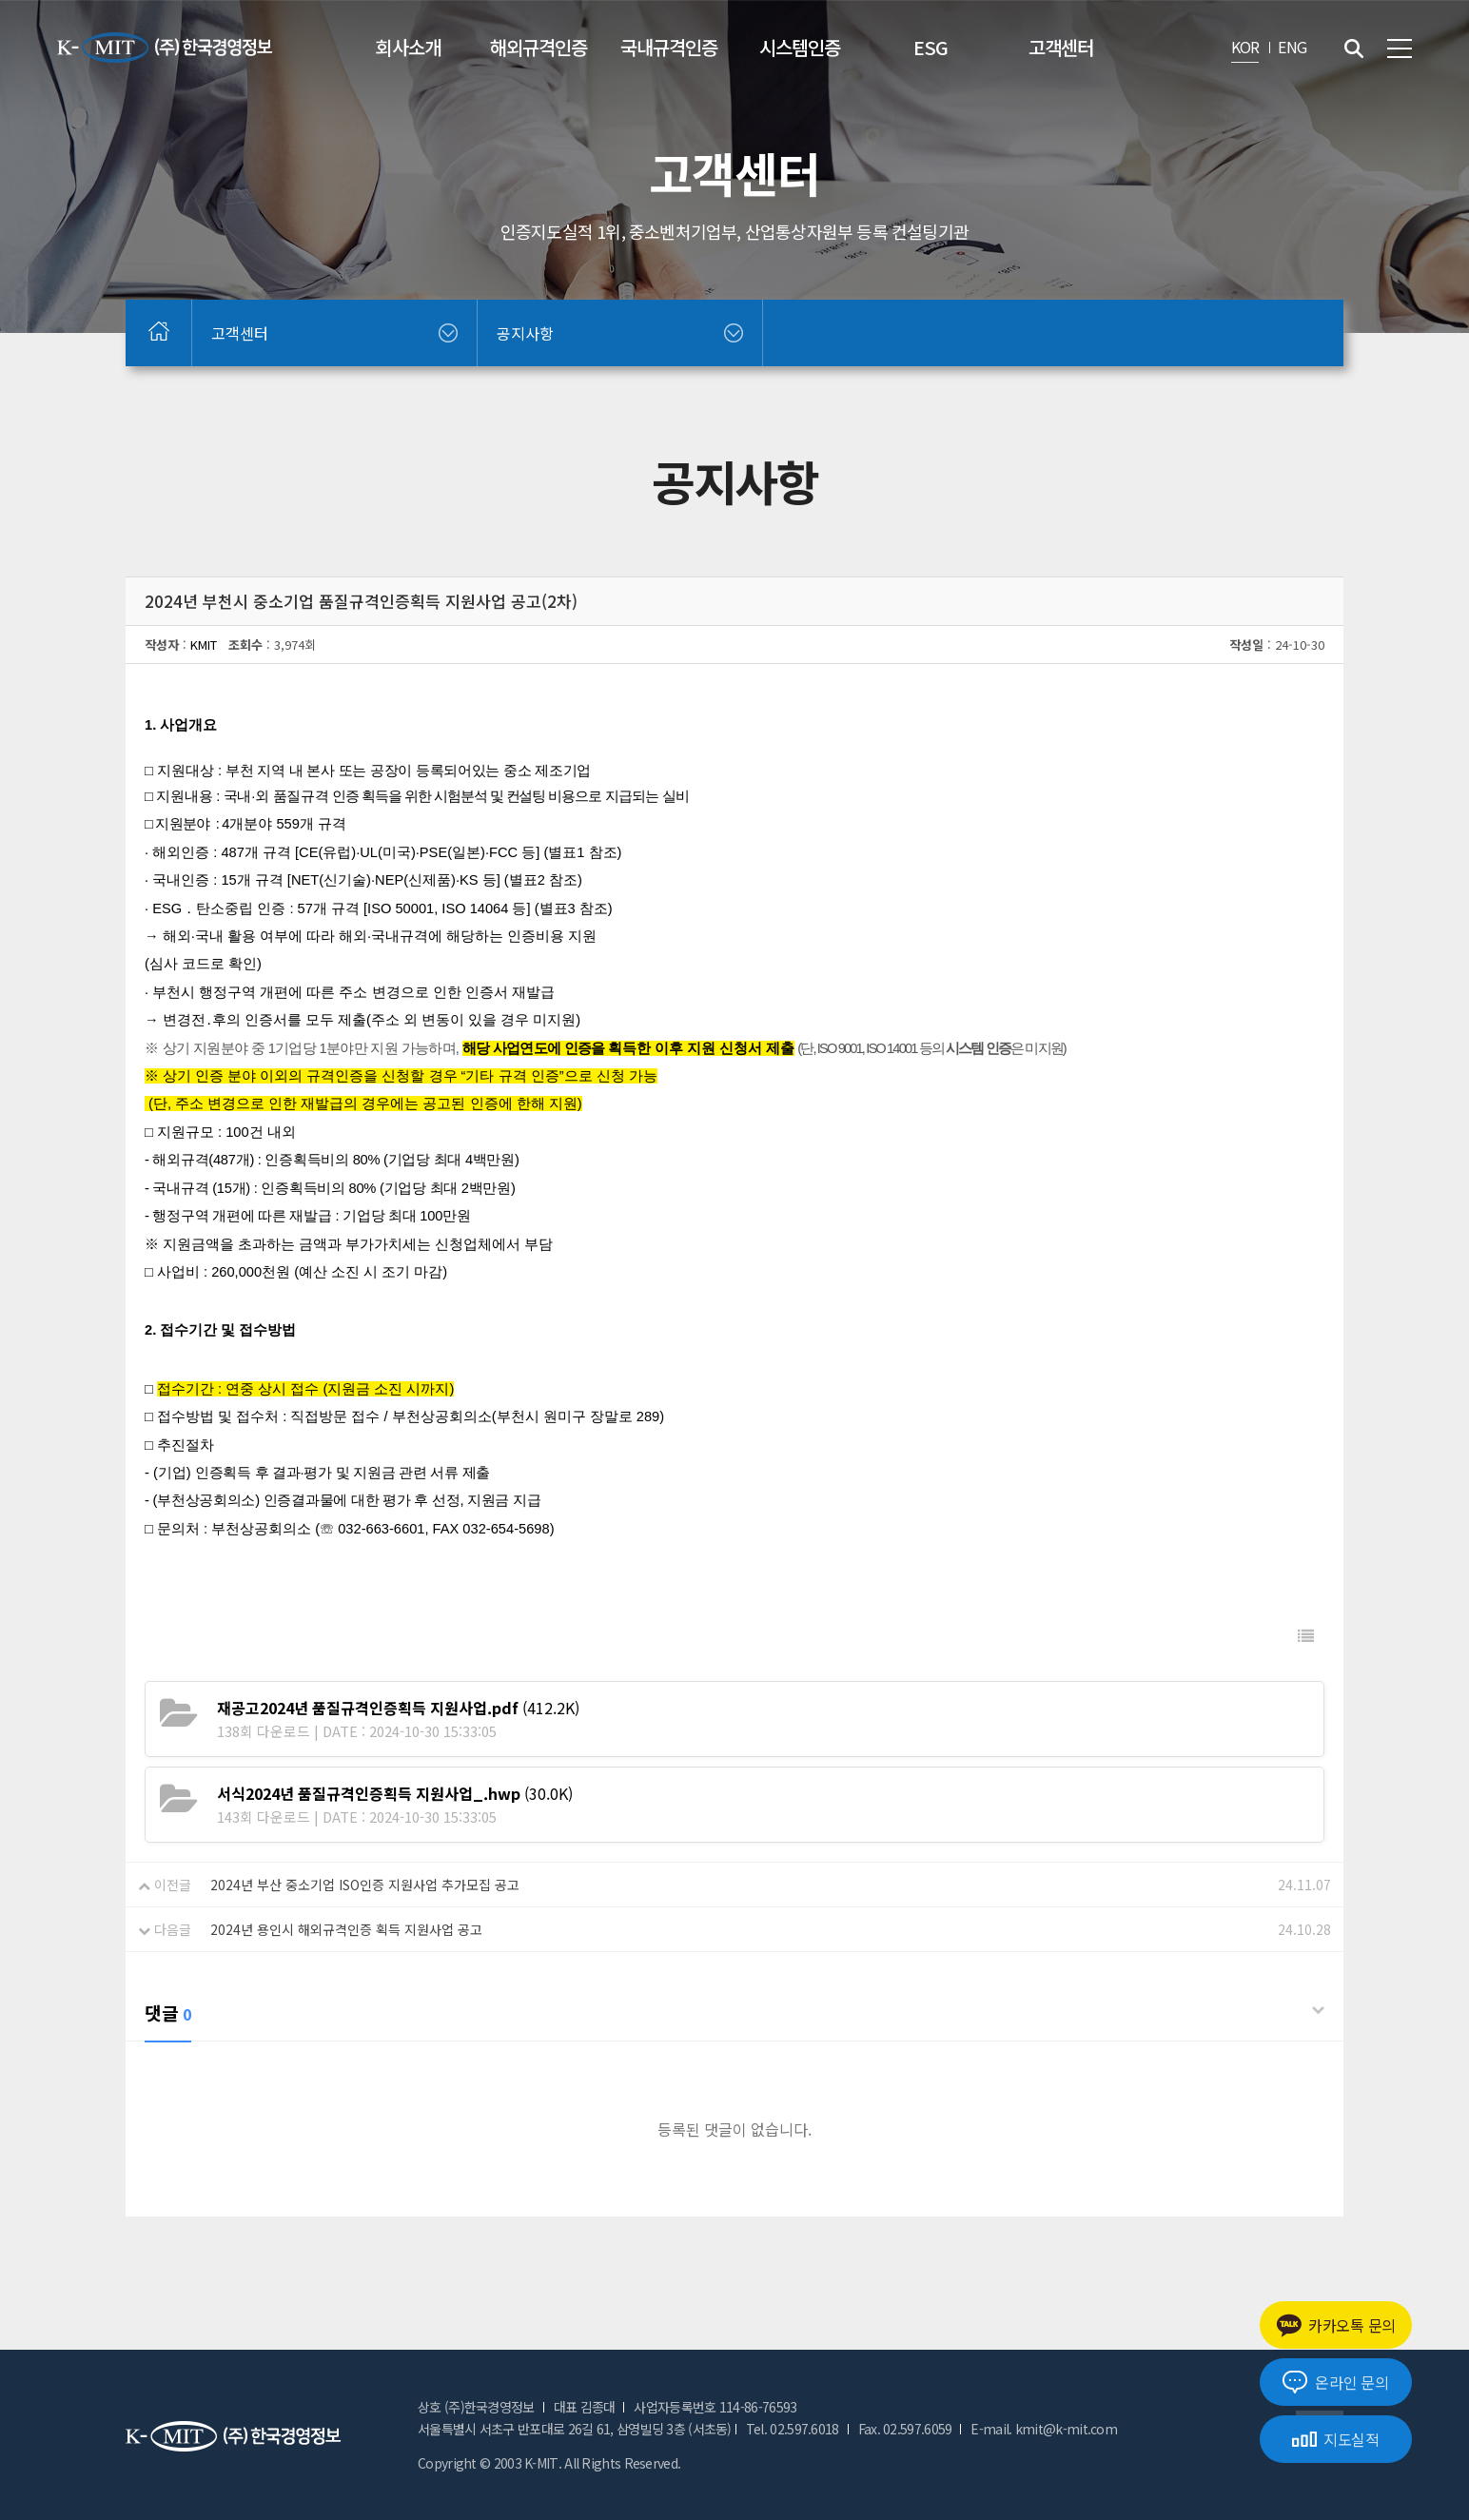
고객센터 (1060, 47)
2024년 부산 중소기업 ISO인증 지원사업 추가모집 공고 (364, 1884)
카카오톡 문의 (1336, 2325)
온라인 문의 (1335, 2382)
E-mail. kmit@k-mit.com (1043, 2428)
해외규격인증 (538, 47)
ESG (930, 47)
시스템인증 (799, 47)
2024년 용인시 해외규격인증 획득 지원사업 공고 (346, 1929)
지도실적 (1336, 2439)
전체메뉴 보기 (1399, 48)
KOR (1245, 46)
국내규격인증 (668, 47)
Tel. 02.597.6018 (792, 2428)
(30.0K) (395, 1793)
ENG (1292, 46)
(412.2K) (398, 1707)
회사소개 (408, 47)
